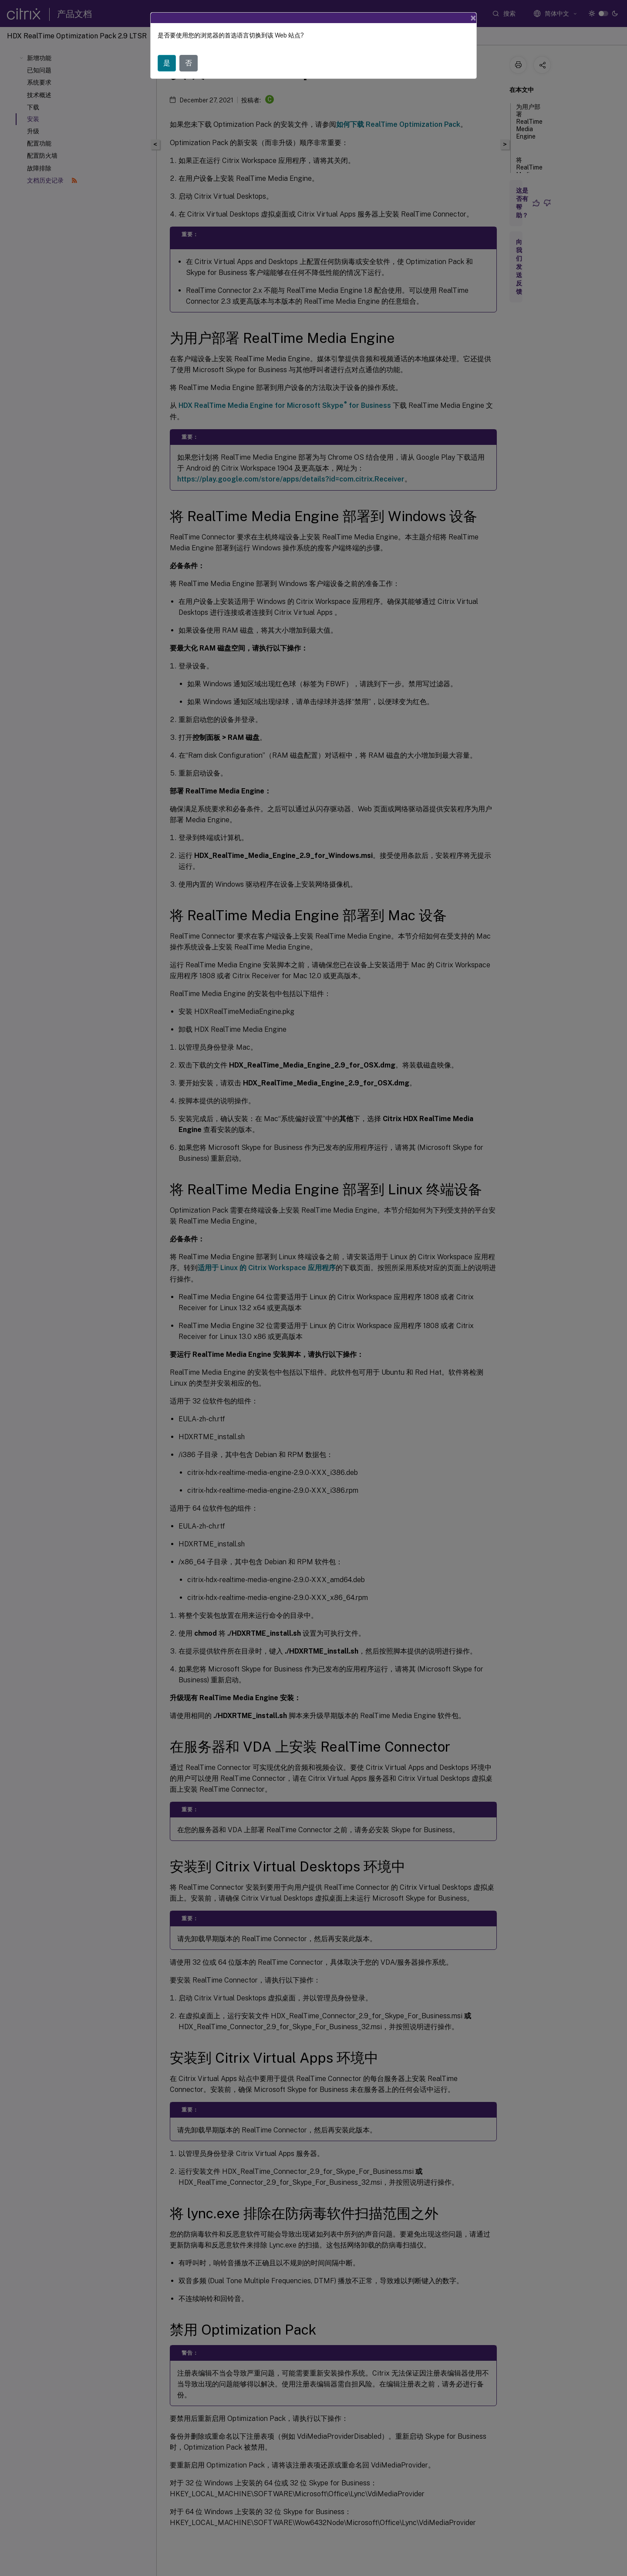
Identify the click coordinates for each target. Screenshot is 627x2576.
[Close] (473, 18)
